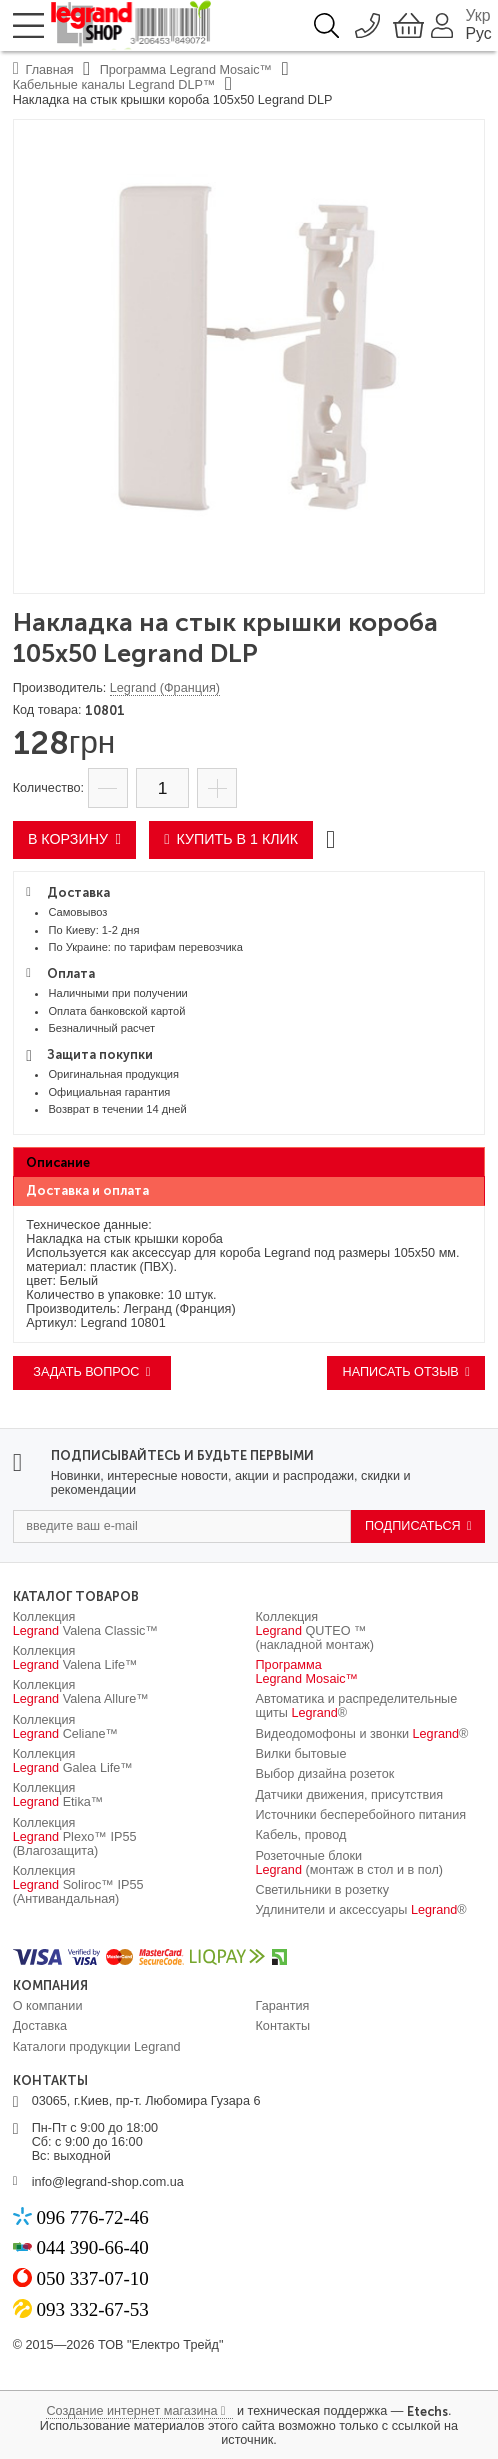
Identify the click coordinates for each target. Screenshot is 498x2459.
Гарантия (283, 2006)
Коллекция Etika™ (58, 1795)
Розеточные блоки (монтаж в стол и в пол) (350, 1863)
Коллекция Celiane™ (66, 1727)
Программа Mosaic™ (307, 1672)
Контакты (283, 2026)
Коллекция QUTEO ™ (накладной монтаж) (315, 1631)
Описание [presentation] (58, 1162)
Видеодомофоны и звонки (362, 1734)
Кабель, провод (301, 1835)
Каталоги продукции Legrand (97, 2047)
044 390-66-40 (92, 2247)
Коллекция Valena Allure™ (81, 1692)
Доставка (40, 2026)
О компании (48, 2006)
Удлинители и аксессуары (361, 1910)
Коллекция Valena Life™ (75, 1658)
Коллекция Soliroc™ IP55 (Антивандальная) (78, 1885)
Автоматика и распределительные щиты (357, 1706)
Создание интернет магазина (131, 2411)
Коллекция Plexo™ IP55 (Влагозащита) (75, 1837)
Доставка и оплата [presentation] (87, 1190)
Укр (478, 15)
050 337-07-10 (92, 2278)
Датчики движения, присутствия (350, 1795)
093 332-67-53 (92, 2309)
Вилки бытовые (301, 1754)
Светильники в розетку (323, 1890)
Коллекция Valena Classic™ (85, 1624)
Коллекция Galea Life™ (73, 1761)
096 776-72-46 (92, 2217)
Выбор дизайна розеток (325, 1774)
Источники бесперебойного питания (361, 1815)
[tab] (249, 1162)
